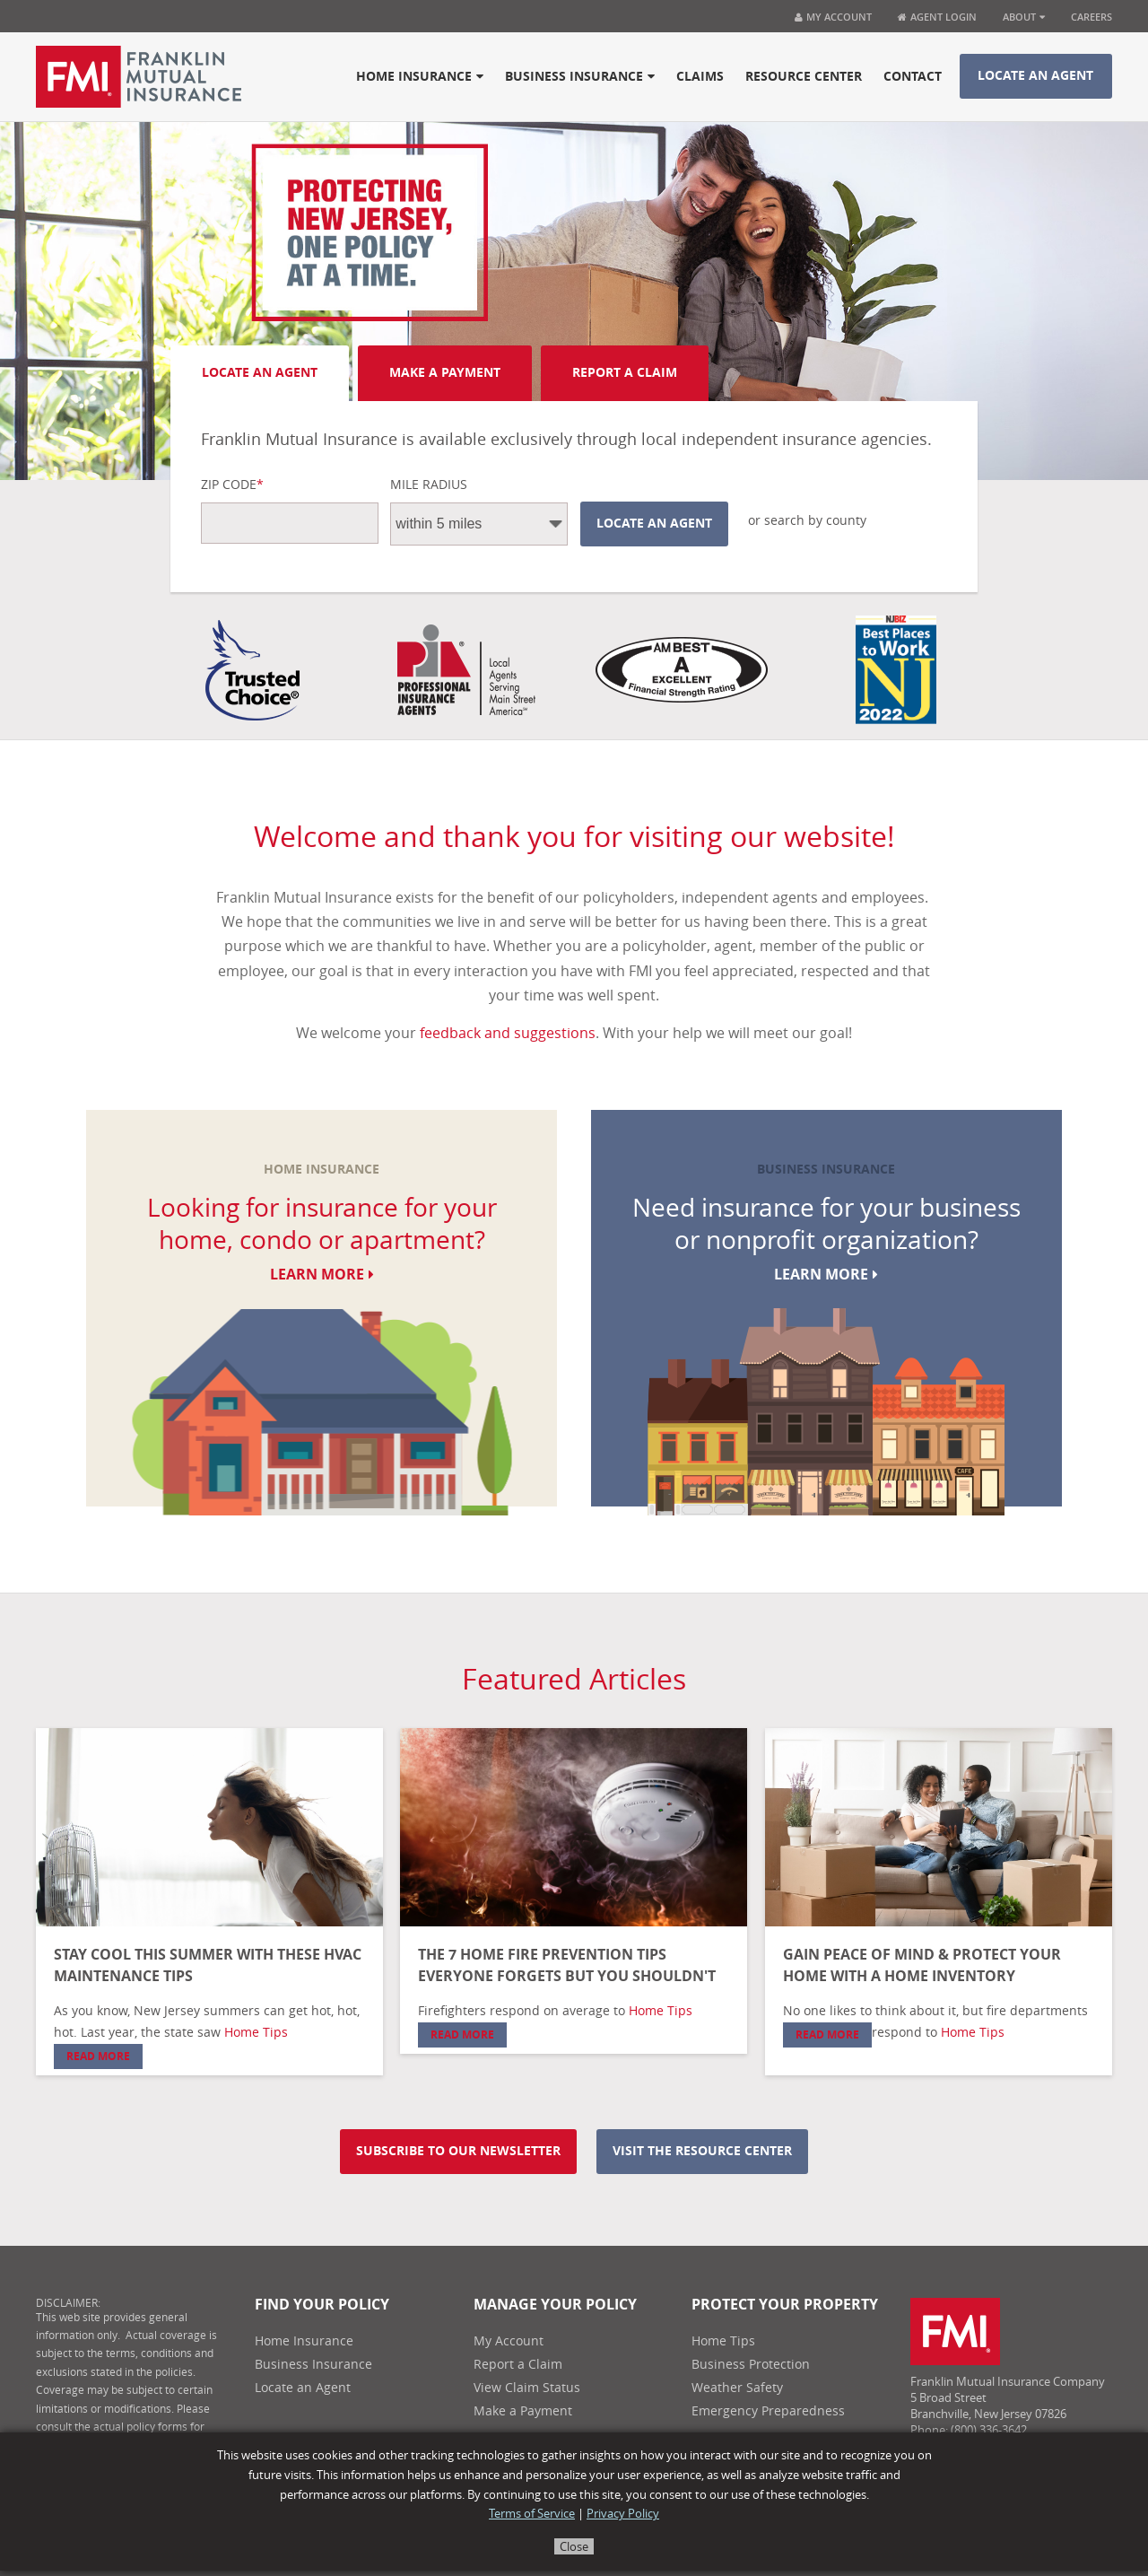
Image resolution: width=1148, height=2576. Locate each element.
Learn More (322, 1274)
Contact (912, 76)
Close (574, 2547)
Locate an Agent (1035, 75)
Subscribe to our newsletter (458, 2151)
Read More (98, 2056)
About (1024, 16)
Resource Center (803, 76)
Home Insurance (419, 76)
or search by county (807, 521)
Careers (1091, 16)
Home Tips (256, 2032)
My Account (833, 16)
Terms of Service (532, 2513)
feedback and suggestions (508, 1033)
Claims (700, 76)
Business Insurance (580, 76)
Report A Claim (624, 372)
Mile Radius (428, 485)
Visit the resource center (702, 2151)
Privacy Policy (623, 2513)
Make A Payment (444, 372)
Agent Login (937, 16)
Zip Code (232, 485)
